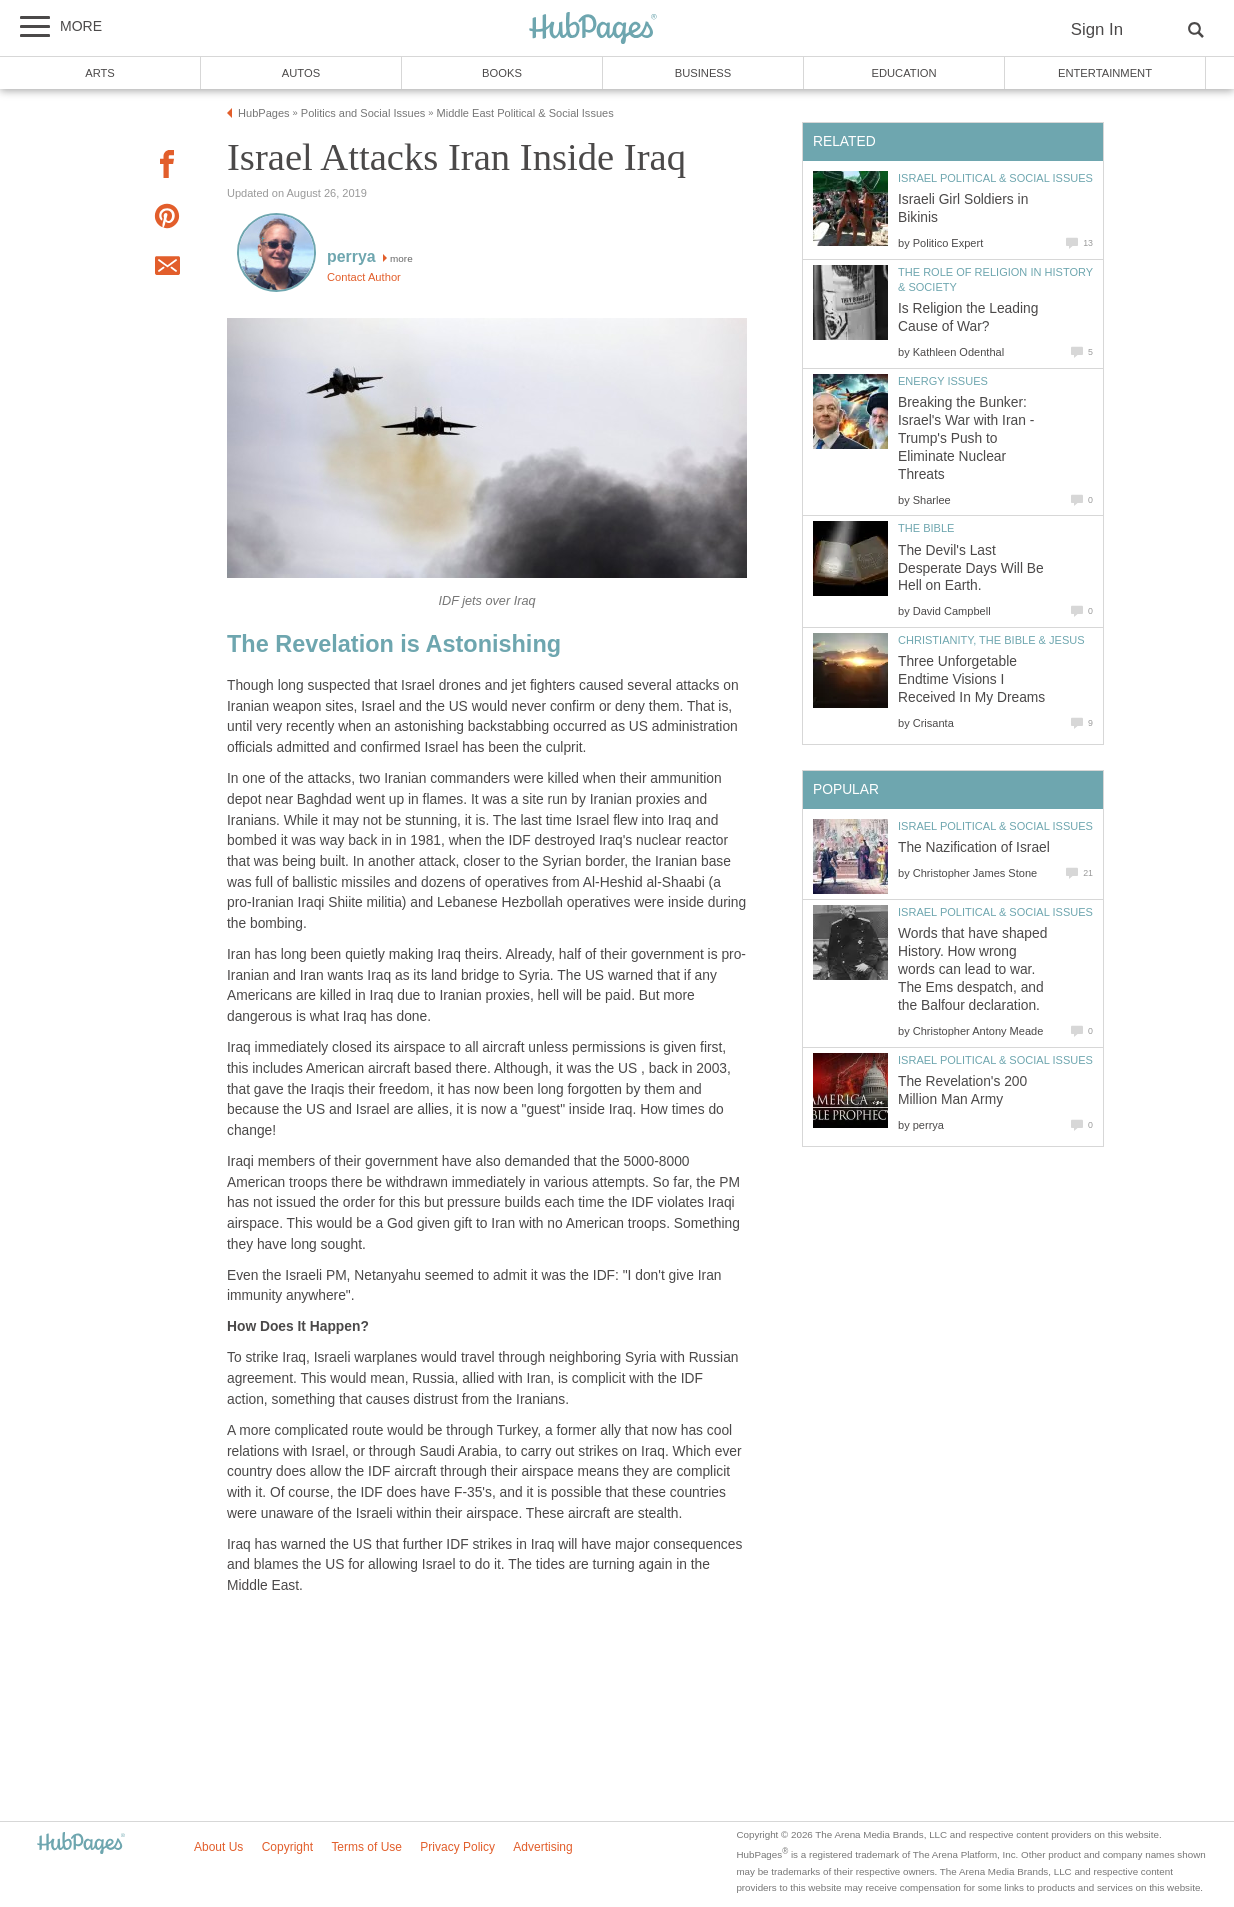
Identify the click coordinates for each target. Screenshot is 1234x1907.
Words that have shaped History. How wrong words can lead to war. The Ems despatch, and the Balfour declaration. (972, 969)
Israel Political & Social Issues (995, 178)
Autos (301, 73)
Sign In (1097, 29)
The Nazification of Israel (974, 847)
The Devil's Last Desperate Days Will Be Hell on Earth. (971, 568)
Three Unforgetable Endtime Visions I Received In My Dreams (971, 679)
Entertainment (1105, 73)
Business (703, 73)
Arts (100, 73)
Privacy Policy (457, 1847)
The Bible (926, 528)
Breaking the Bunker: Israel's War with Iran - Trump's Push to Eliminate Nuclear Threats (966, 438)
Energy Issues (943, 381)
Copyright (287, 1847)
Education (903, 73)
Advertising (542, 1847)
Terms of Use (366, 1847)
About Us (218, 1847)
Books (502, 73)
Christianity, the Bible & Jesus (991, 640)
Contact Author (364, 277)
